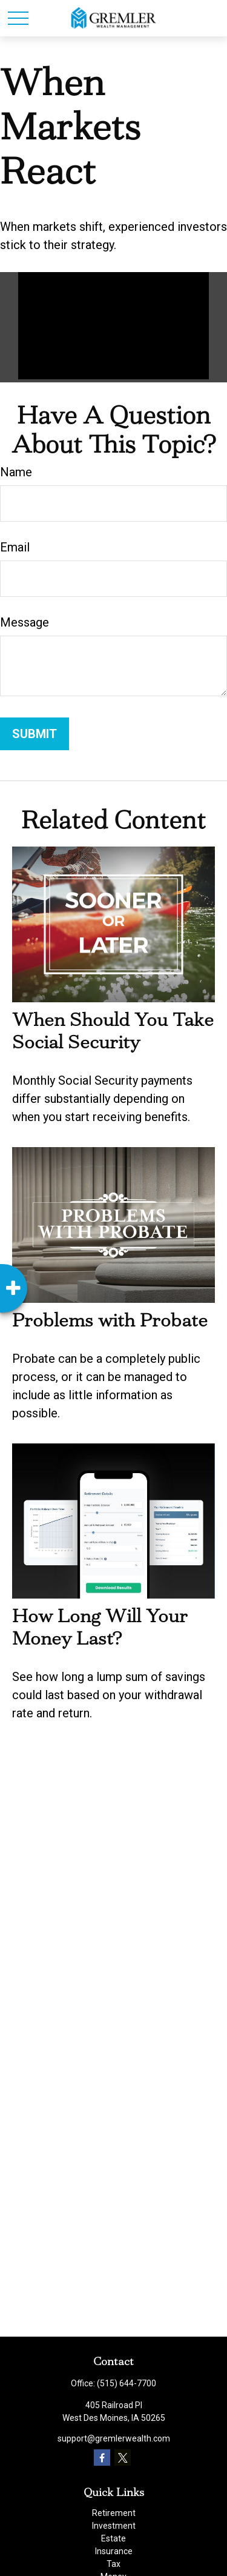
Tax (113, 2564)
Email (15, 547)
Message (24, 622)
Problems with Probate (110, 1320)
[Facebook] (102, 2457)
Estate (113, 2538)
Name (16, 472)
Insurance (114, 2551)
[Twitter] (122, 2457)
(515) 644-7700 (126, 2383)
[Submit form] (34, 733)
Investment (114, 2526)
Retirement (114, 2513)
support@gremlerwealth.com (114, 2438)
